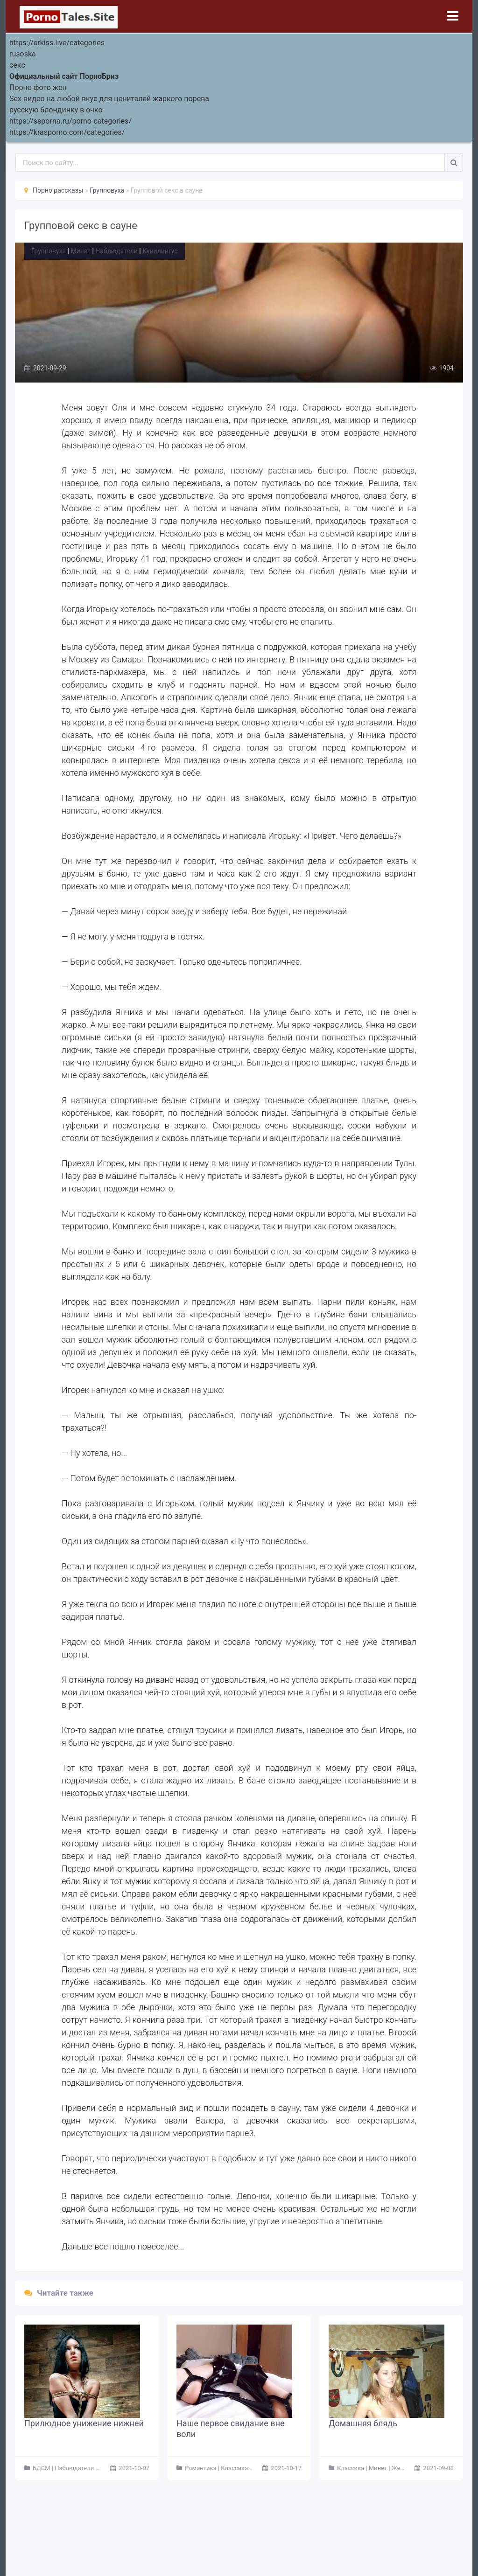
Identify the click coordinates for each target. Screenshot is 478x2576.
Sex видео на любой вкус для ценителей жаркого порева (109, 98)
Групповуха (48, 251)
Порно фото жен (38, 87)
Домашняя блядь (363, 2423)
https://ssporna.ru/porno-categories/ (70, 121)
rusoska (22, 53)
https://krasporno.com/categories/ (67, 132)
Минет (80, 251)
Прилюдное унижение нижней (84, 2423)
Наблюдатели (116, 251)
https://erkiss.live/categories (57, 42)
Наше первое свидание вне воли (230, 2428)
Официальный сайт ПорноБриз (64, 76)
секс (17, 65)
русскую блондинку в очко (56, 109)
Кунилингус (160, 251)
